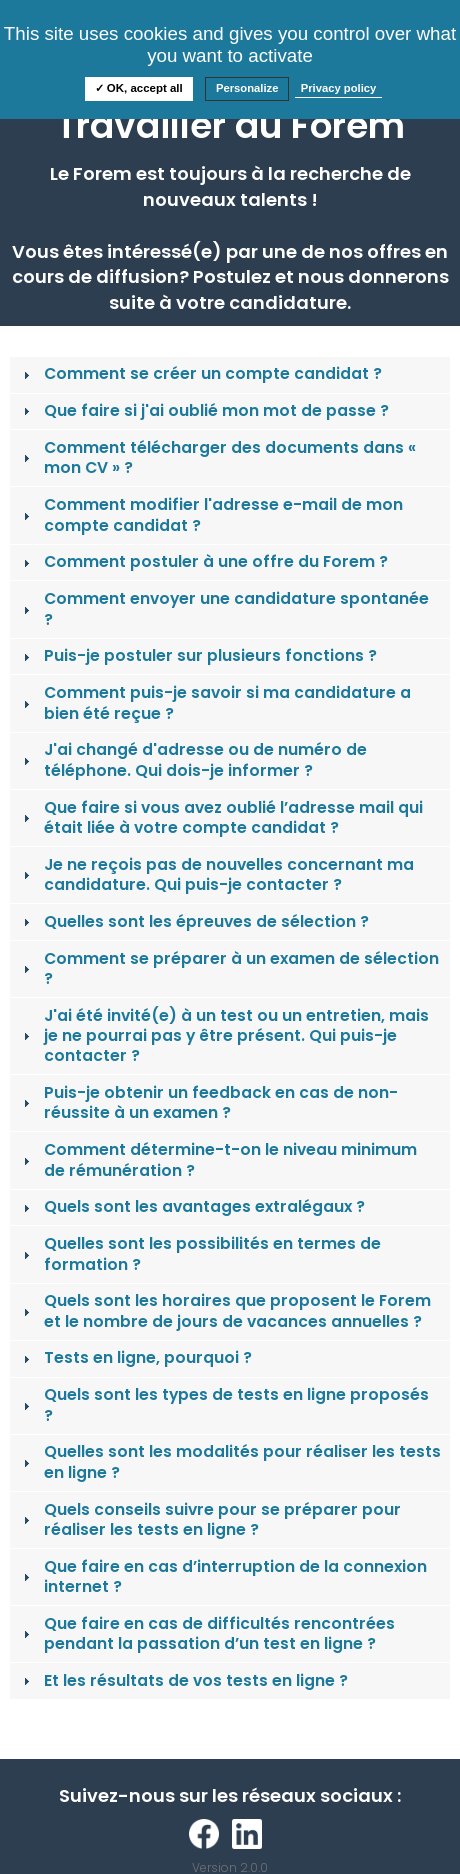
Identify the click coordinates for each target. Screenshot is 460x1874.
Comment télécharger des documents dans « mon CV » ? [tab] (217, 457)
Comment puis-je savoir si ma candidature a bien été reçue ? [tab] (215, 702)
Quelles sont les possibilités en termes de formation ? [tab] (200, 1253)
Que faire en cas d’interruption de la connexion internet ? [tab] (223, 1576)
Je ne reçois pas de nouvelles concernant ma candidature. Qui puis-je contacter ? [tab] (216, 874)
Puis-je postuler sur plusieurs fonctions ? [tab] (198, 655)
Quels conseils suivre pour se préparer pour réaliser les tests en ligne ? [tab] (210, 1519)
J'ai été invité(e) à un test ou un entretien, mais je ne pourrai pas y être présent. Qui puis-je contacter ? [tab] (224, 1036)
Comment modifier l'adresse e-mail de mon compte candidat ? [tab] (211, 514)
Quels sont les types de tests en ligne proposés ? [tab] (224, 1404)
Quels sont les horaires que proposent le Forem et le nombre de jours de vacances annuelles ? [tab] (225, 1310)
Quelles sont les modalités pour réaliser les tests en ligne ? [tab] (230, 1461)
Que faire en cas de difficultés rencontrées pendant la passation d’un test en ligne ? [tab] (207, 1633)
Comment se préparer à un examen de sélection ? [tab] (229, 968)
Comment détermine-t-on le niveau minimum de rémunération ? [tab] (218, 1159)
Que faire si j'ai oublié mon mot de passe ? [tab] (204, 410)
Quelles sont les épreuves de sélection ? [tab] (194, 921)
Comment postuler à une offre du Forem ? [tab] (203, 561)
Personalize (247, 88)
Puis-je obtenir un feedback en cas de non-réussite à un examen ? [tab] (208, 1102)
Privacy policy (339, 88)
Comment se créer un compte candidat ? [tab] (200, 373)
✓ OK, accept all (139, 88)
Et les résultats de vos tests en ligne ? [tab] (183, 1680)
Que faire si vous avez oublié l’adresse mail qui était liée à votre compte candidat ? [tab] (221, 817)
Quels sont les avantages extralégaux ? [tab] (192, 1206)
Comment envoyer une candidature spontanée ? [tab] (224, 608)
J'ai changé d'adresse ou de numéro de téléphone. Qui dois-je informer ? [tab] (193, 759)
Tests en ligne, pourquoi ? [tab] (135, 1357)
